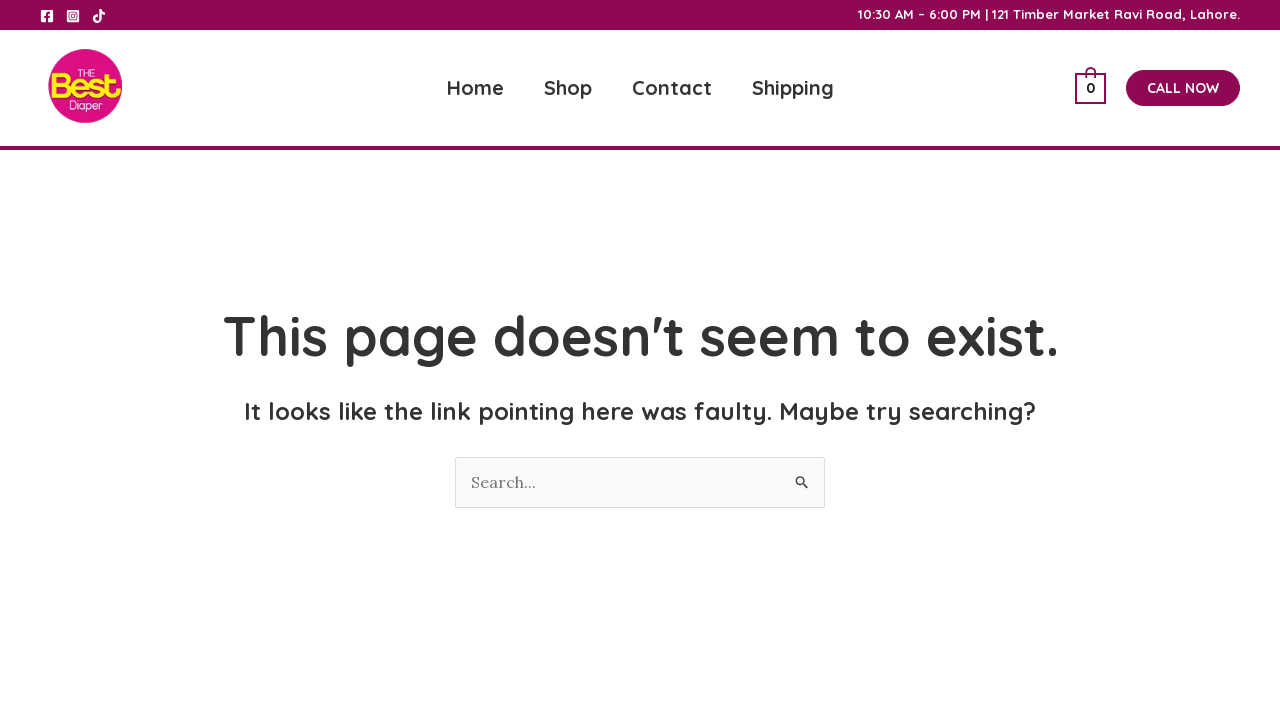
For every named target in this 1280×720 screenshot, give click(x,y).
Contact (672, 87)
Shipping (793, 87)
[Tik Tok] (99, 16)
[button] (1183, 88)
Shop (568, 87)
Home (475, 87)
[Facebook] (47, 16)
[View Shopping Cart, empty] (1090, 88)
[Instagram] (73, 16)
